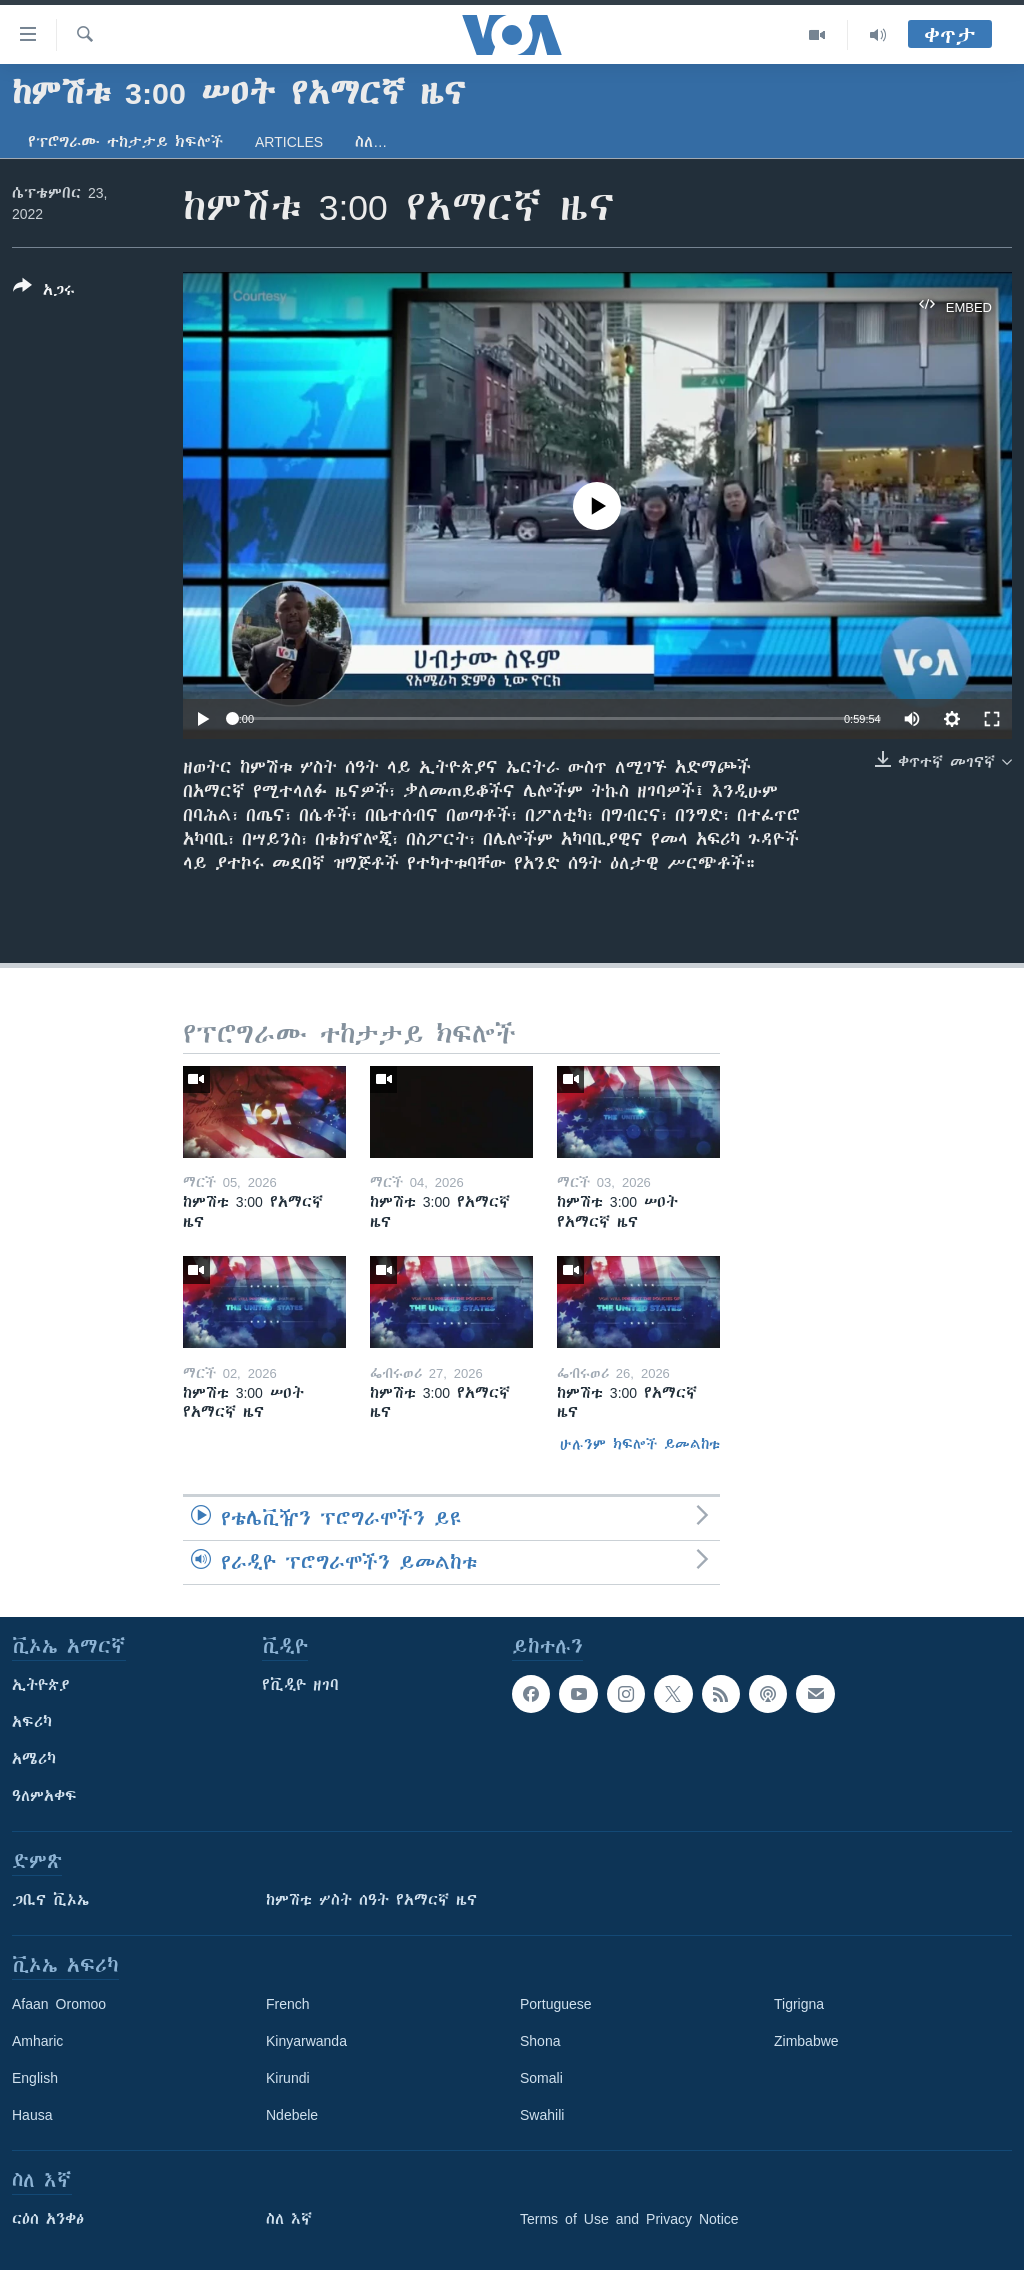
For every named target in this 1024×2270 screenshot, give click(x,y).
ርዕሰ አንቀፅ (48, 2219)
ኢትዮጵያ (41, 1685)
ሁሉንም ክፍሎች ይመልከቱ (640, 1444)
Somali (541, 2078)
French (288, 2004)
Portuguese (556, 2004)
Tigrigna (799, 2004)
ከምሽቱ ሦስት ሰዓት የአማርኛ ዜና (371, 1900)
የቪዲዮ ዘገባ (300, 1685)
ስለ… (371, 142)
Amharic (37, 2041)
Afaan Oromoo (59, 2004)
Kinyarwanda (306, 2041)
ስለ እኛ (289, 2219)
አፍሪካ (32, 1722)
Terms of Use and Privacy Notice (629, 2219)
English (35, 2078)
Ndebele (292, 2115)
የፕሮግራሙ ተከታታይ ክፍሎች (125, 142)
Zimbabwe (806, 2041)
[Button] (44, 292)
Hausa (32, 2115)
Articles (289, 142)
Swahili (542, 2115)
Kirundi (288, 2078)
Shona (540, 2041)
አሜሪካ (34, 1759)
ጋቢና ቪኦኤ (50, 1900)
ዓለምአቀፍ (44, 1796)
